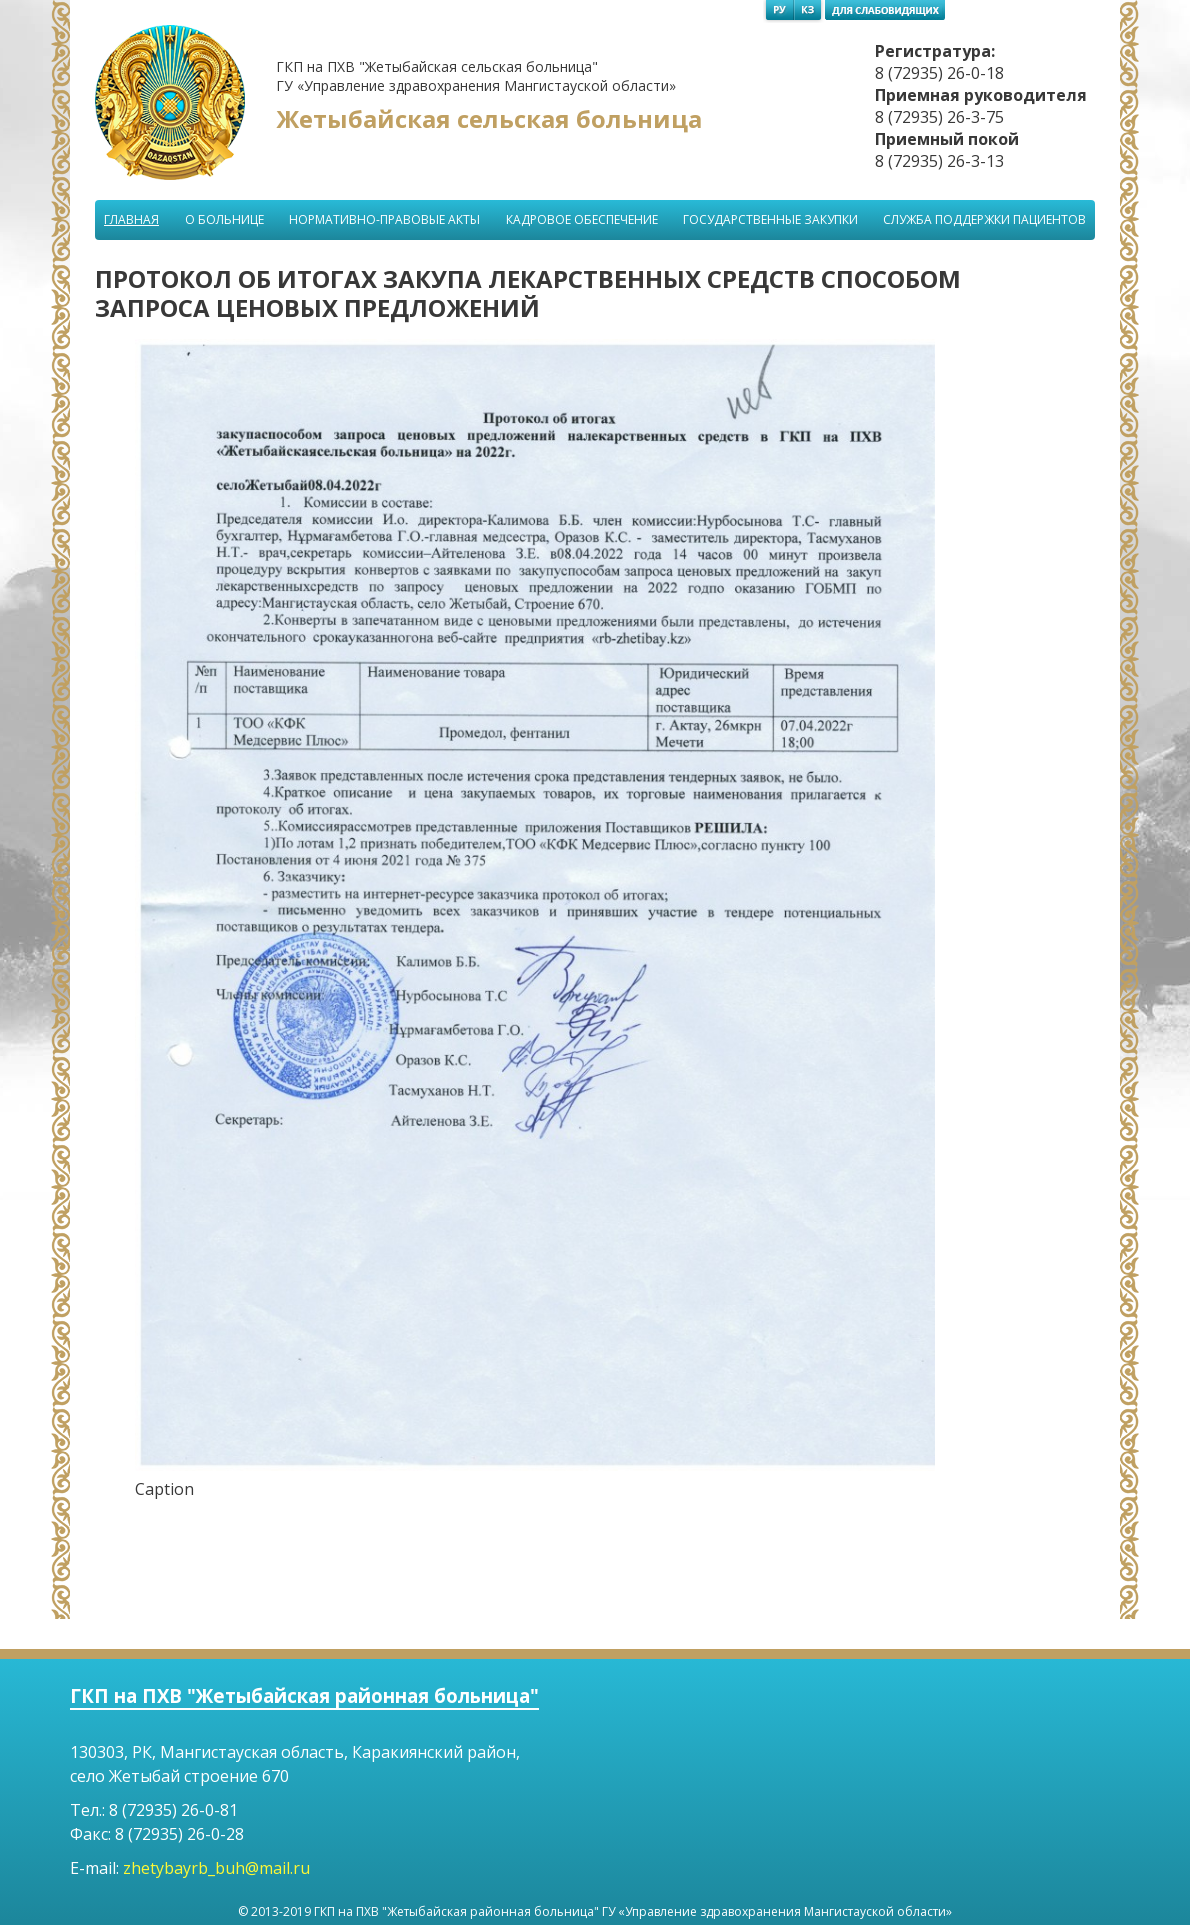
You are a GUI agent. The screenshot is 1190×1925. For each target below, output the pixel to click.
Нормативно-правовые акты (384, 219)
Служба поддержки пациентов (984, 219)
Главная (131, 219)
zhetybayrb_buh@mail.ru (216, 1868)
